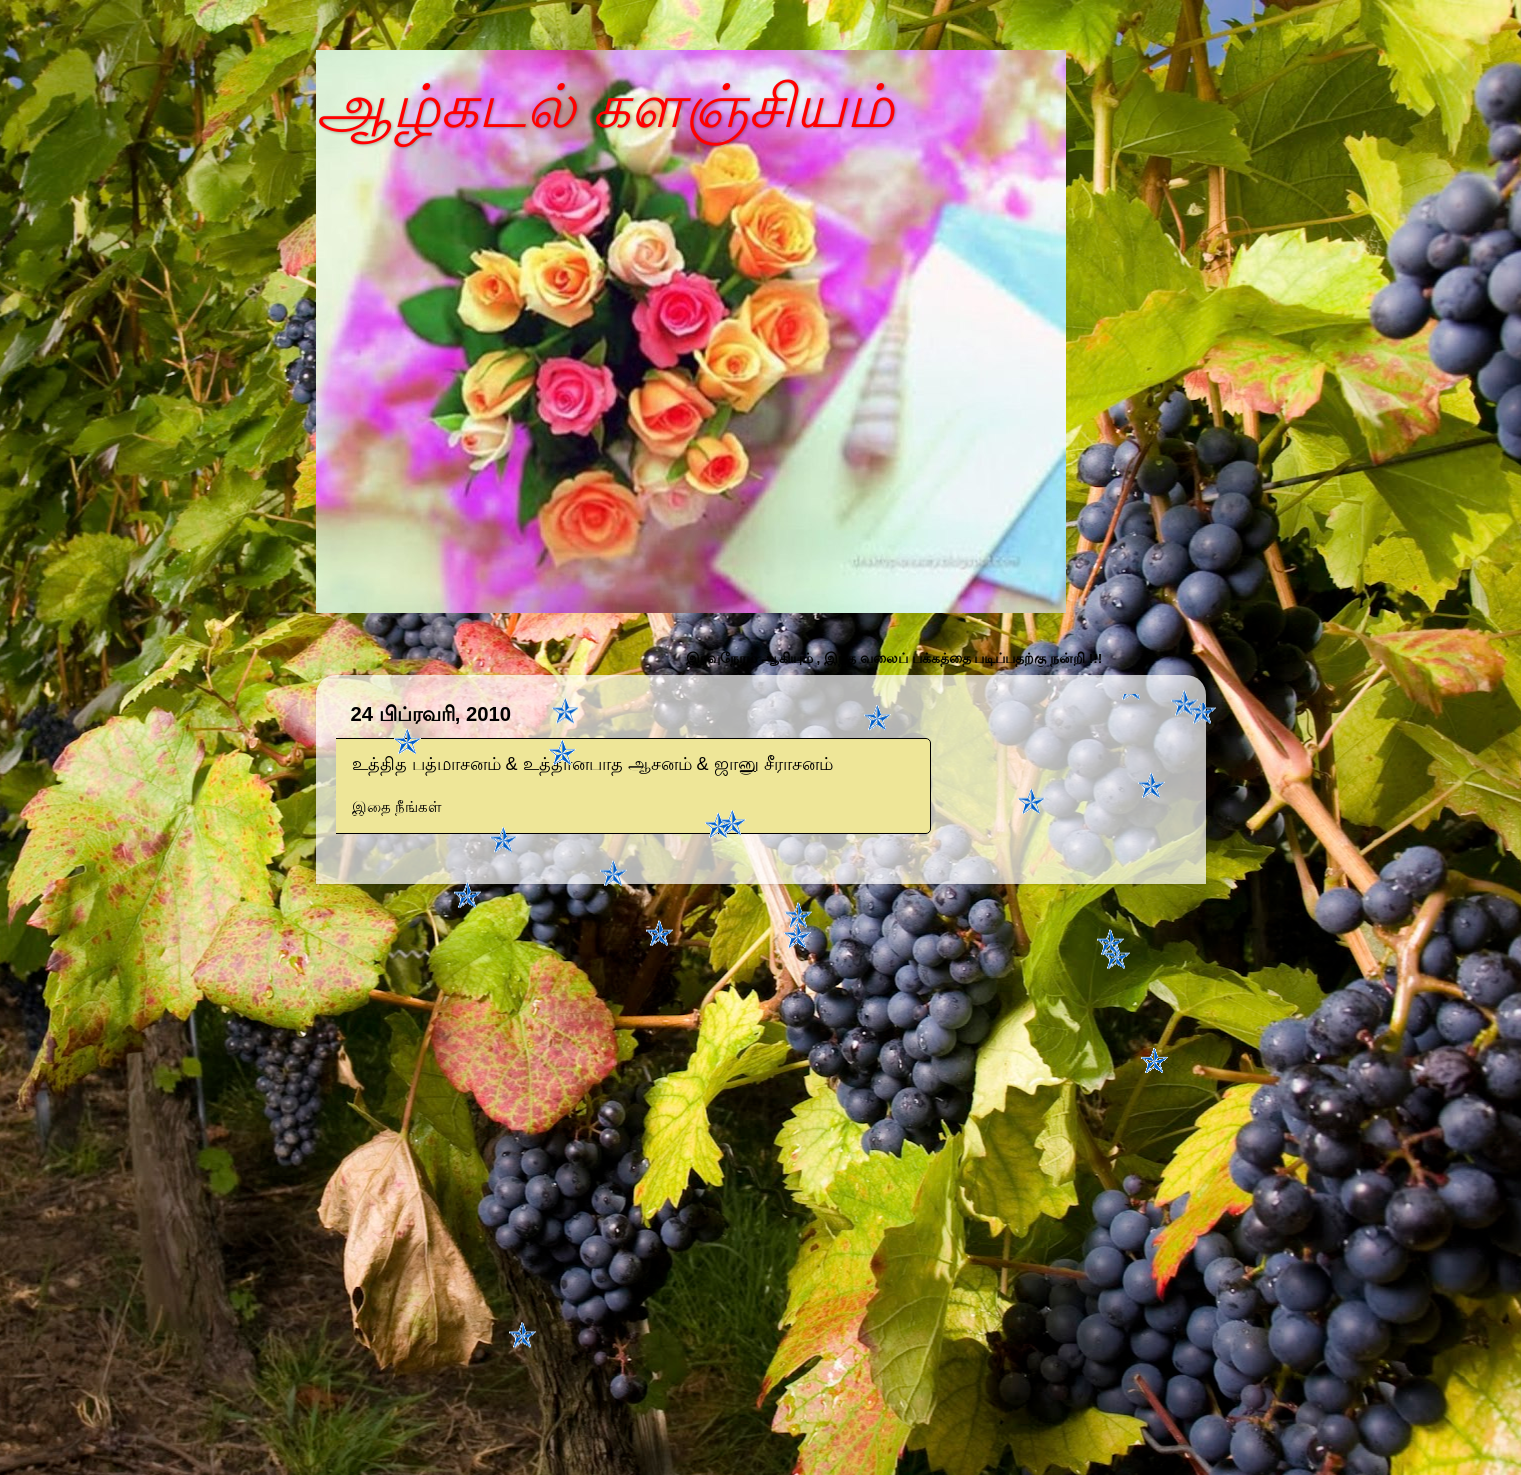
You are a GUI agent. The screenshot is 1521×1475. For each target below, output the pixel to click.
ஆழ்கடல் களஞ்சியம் (605, 106)
